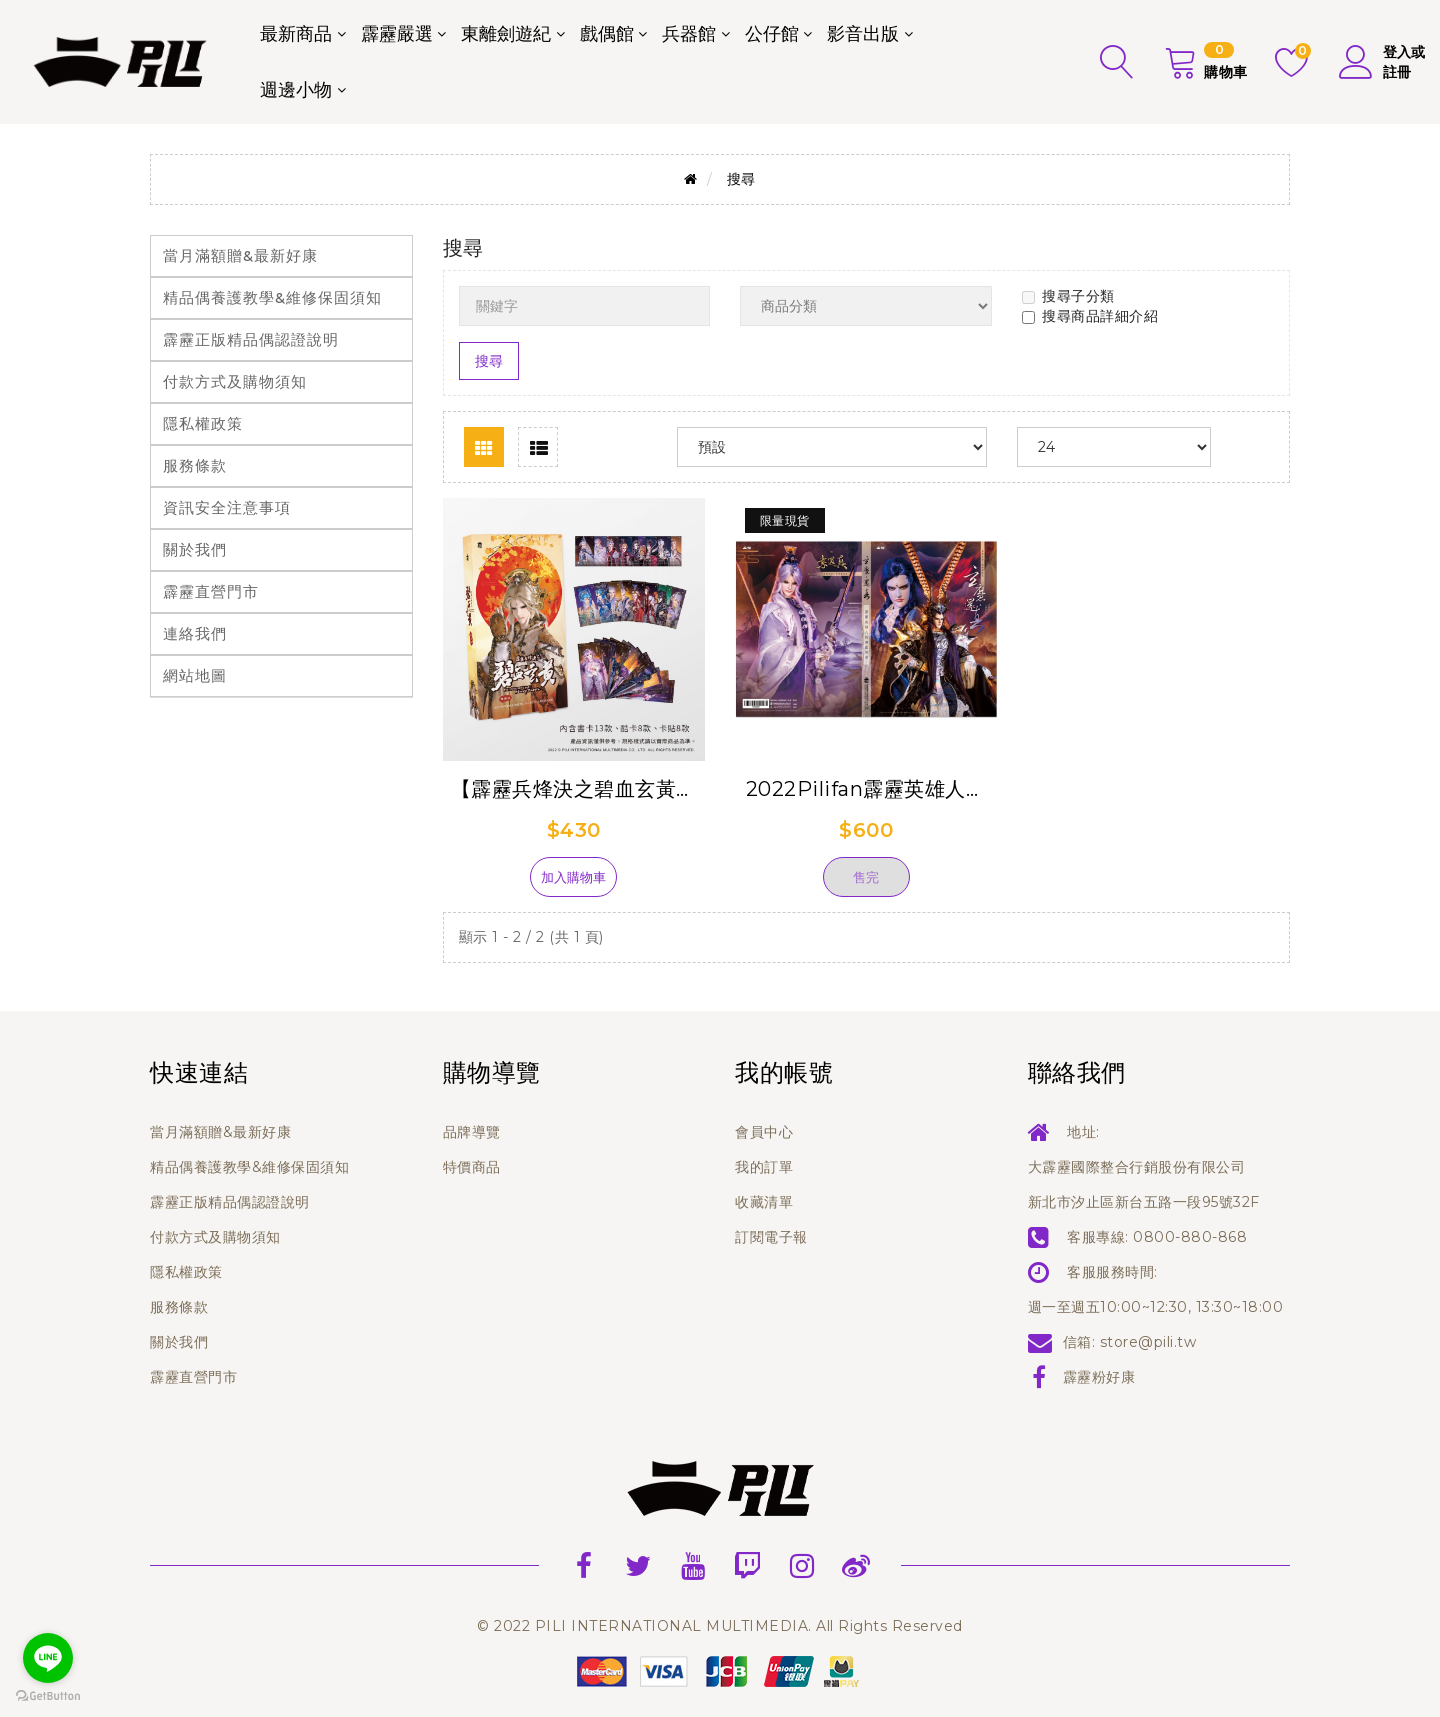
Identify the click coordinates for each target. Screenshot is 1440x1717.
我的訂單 (764, 1167)
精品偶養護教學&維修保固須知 (272, 297)
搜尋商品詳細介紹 (1090, 316)
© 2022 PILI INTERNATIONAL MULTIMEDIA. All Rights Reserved (720, 1626)
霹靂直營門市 (211, 591)
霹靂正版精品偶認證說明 (251, 339)
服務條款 (195, 465)
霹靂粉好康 (1099, 1377)
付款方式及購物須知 (235, 381)
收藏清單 (764, 1202)
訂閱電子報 (771, 1237)
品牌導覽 (472, 1132)
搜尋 (741, 179)
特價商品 (472, 1167)
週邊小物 (296, 90)
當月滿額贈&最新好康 (240, 255)
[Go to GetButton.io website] (48, 1696)
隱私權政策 (203, 423)
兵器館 (689, 34)
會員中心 (764, 1132)
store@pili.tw (1148, 1342)
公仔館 (772, 34)
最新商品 (296, 34)
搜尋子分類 (1068, 296)
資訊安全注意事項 (227, 507)
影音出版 (863, 34)
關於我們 (195, 549)
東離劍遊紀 (506, 34)
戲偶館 (607, 34)
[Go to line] (48, 1658)
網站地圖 (195, 675)
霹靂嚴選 (397, 34)
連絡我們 (195, 633)
